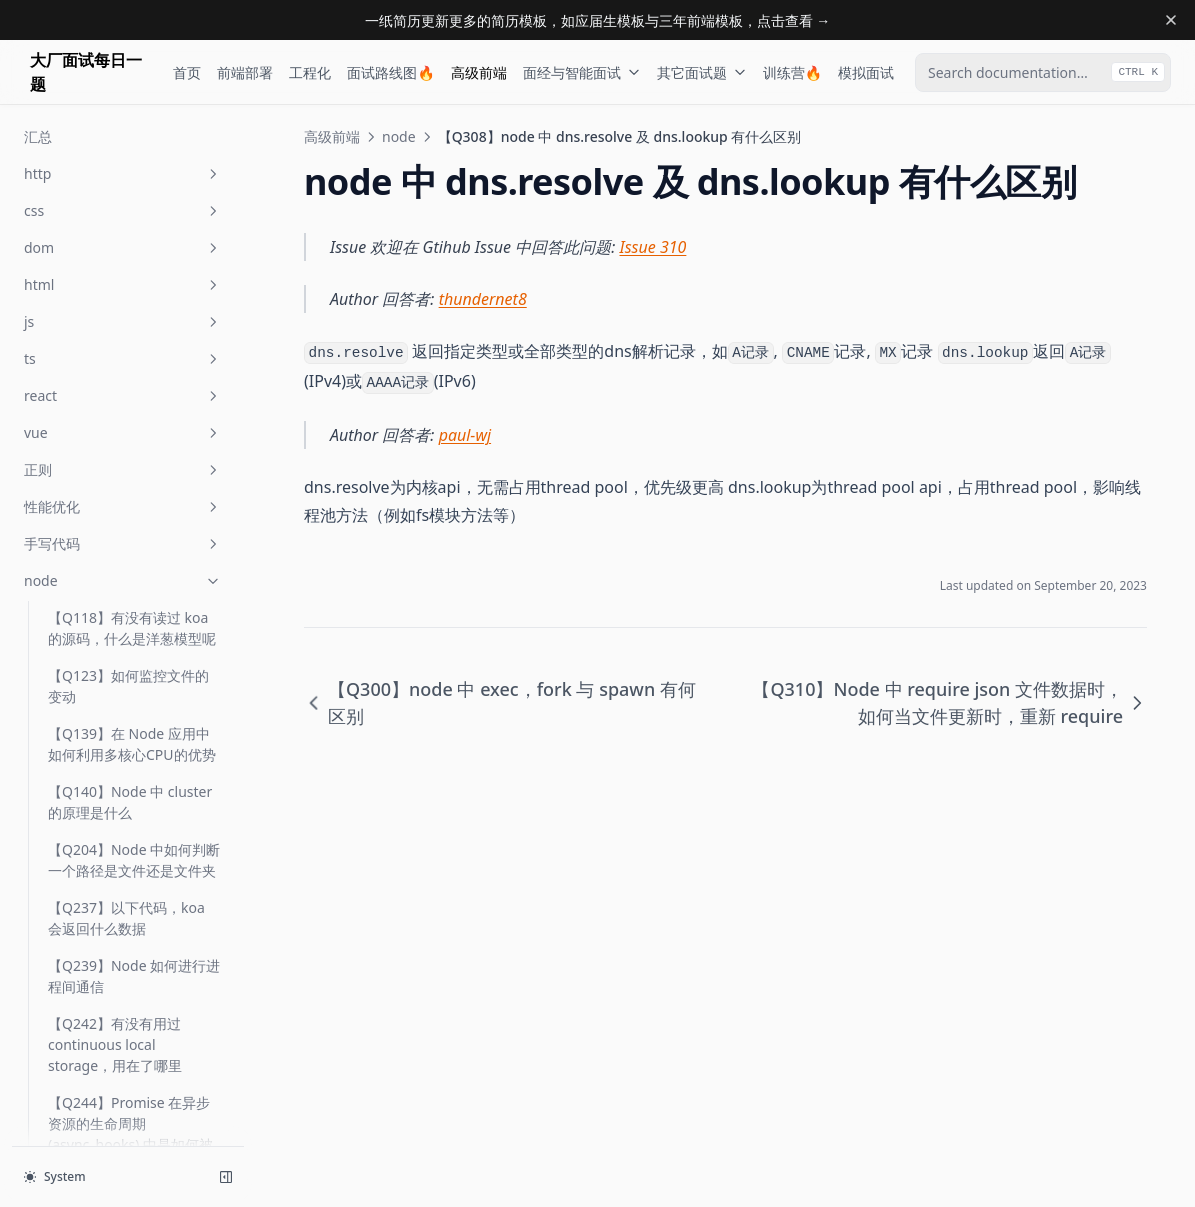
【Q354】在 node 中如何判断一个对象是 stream (135, 919)
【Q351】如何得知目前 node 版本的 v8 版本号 (121, 861)
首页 (187, 72)
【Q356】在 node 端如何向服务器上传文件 (135, 977)
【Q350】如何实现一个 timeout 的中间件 (121, 803)
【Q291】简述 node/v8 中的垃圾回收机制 (131, 276)
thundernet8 (483, 299)
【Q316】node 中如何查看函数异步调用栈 (133, 550)
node (399, 136)
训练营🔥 (792, 72)
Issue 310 (653, 247)
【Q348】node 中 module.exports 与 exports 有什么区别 (109, 734)
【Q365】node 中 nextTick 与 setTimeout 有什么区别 (134, 1035)
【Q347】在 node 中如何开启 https (135, 666)
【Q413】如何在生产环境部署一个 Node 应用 (128, 1093)
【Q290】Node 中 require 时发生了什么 (132, 218)
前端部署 (245, 72)
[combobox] (1043, 72)
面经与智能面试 (582, 72)
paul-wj (465, 435)
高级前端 (479, 72)
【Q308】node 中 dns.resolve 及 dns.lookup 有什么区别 (122, 402)
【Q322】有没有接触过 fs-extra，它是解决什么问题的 (134, 608)
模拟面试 (866, 72)
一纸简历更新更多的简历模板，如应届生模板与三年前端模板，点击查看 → (598, 20)
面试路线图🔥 (390, 72)
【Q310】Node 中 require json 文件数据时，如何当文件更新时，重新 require (133, 481)
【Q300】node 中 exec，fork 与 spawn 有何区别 (128, 334)
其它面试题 (702, 72)
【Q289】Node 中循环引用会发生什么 (134, 160)
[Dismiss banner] (1171, 20)
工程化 (310, 72)
